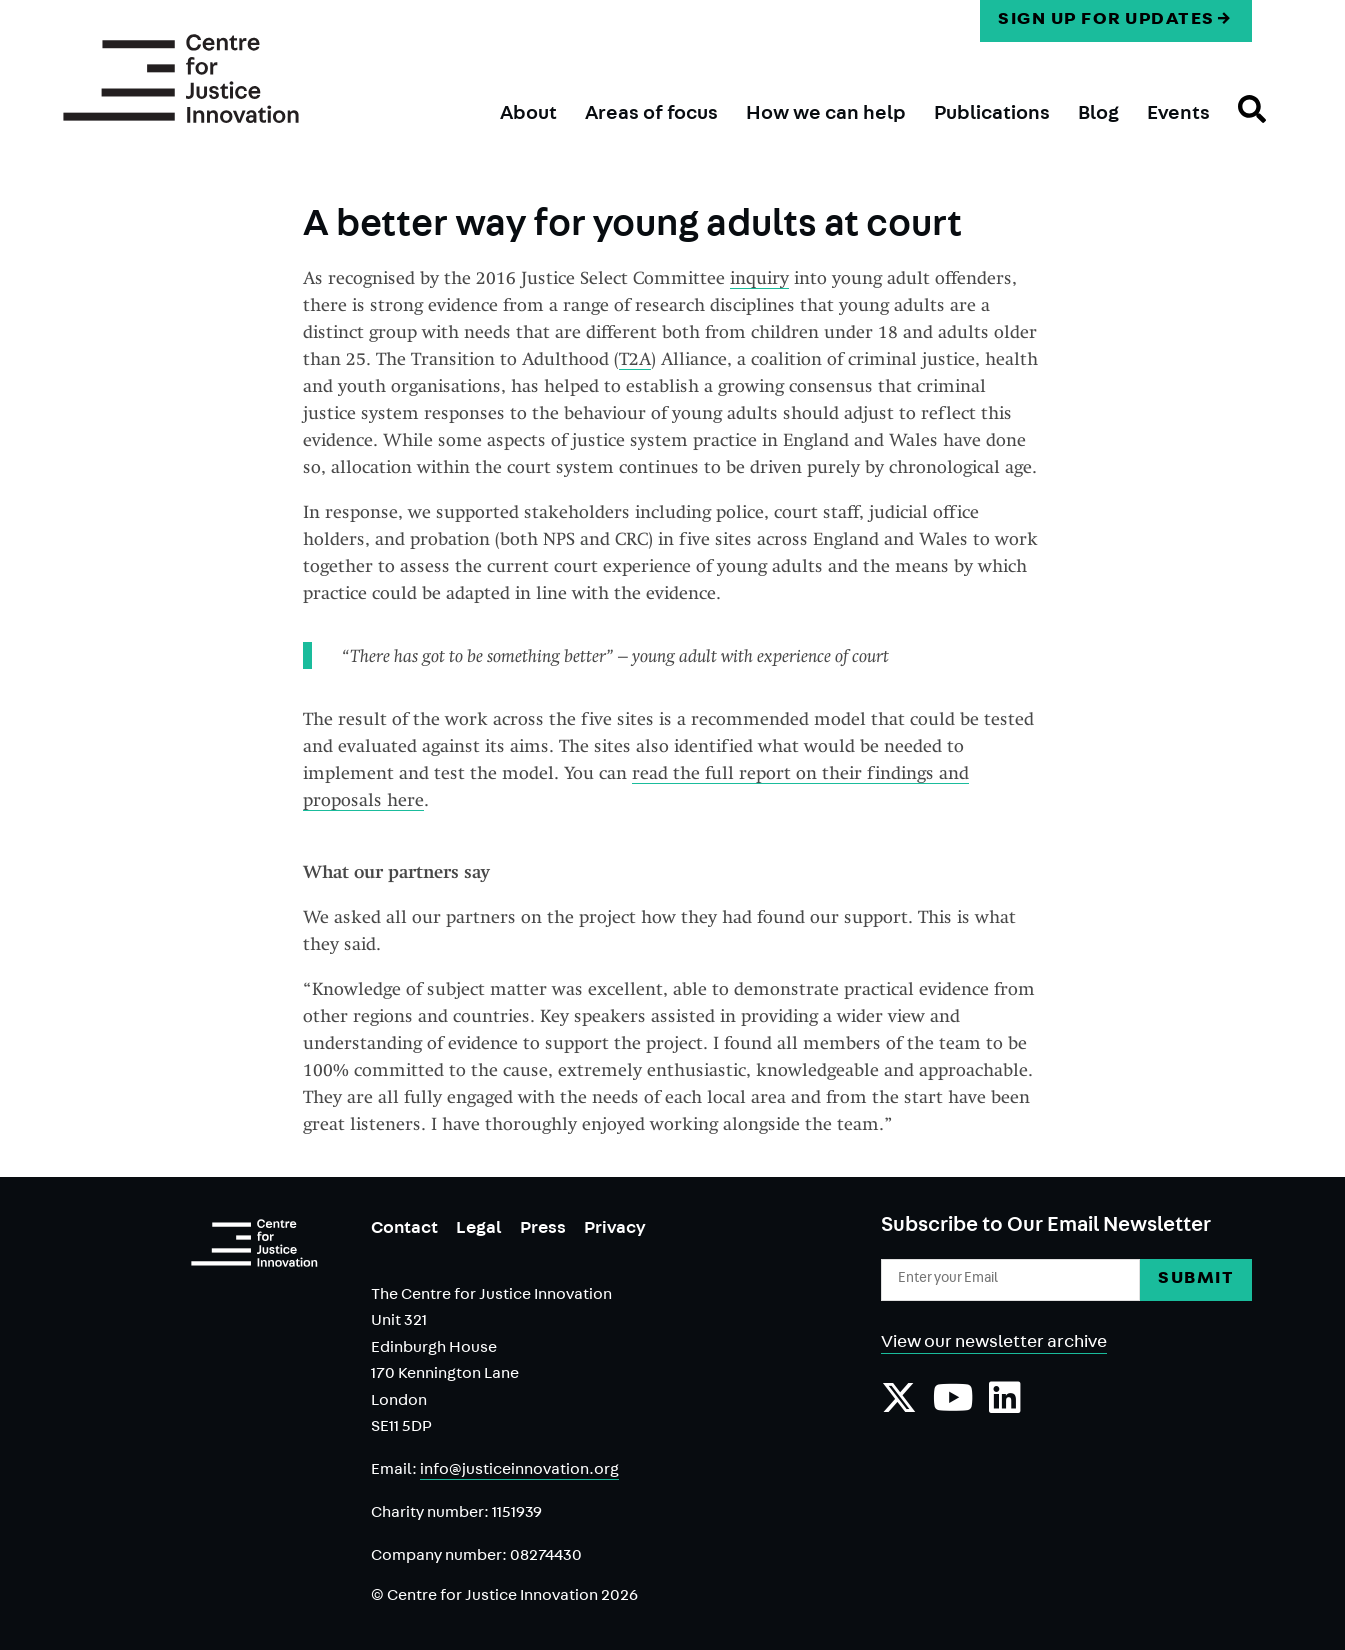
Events (1178, 115)
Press (543, 1230)
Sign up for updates (1106, 21)
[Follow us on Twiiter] (899, 1408)
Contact (404, 1230)
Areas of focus (651, 115)
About (528, 115)
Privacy (615, 1230)
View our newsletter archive (994, 1344)
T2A (635, 358)
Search (1238, 127)
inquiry (759, 277)
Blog (1098, 115)
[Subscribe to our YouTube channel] (953, 1408)
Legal (479, 1230)
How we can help (826, 115)
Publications (992, 115)
